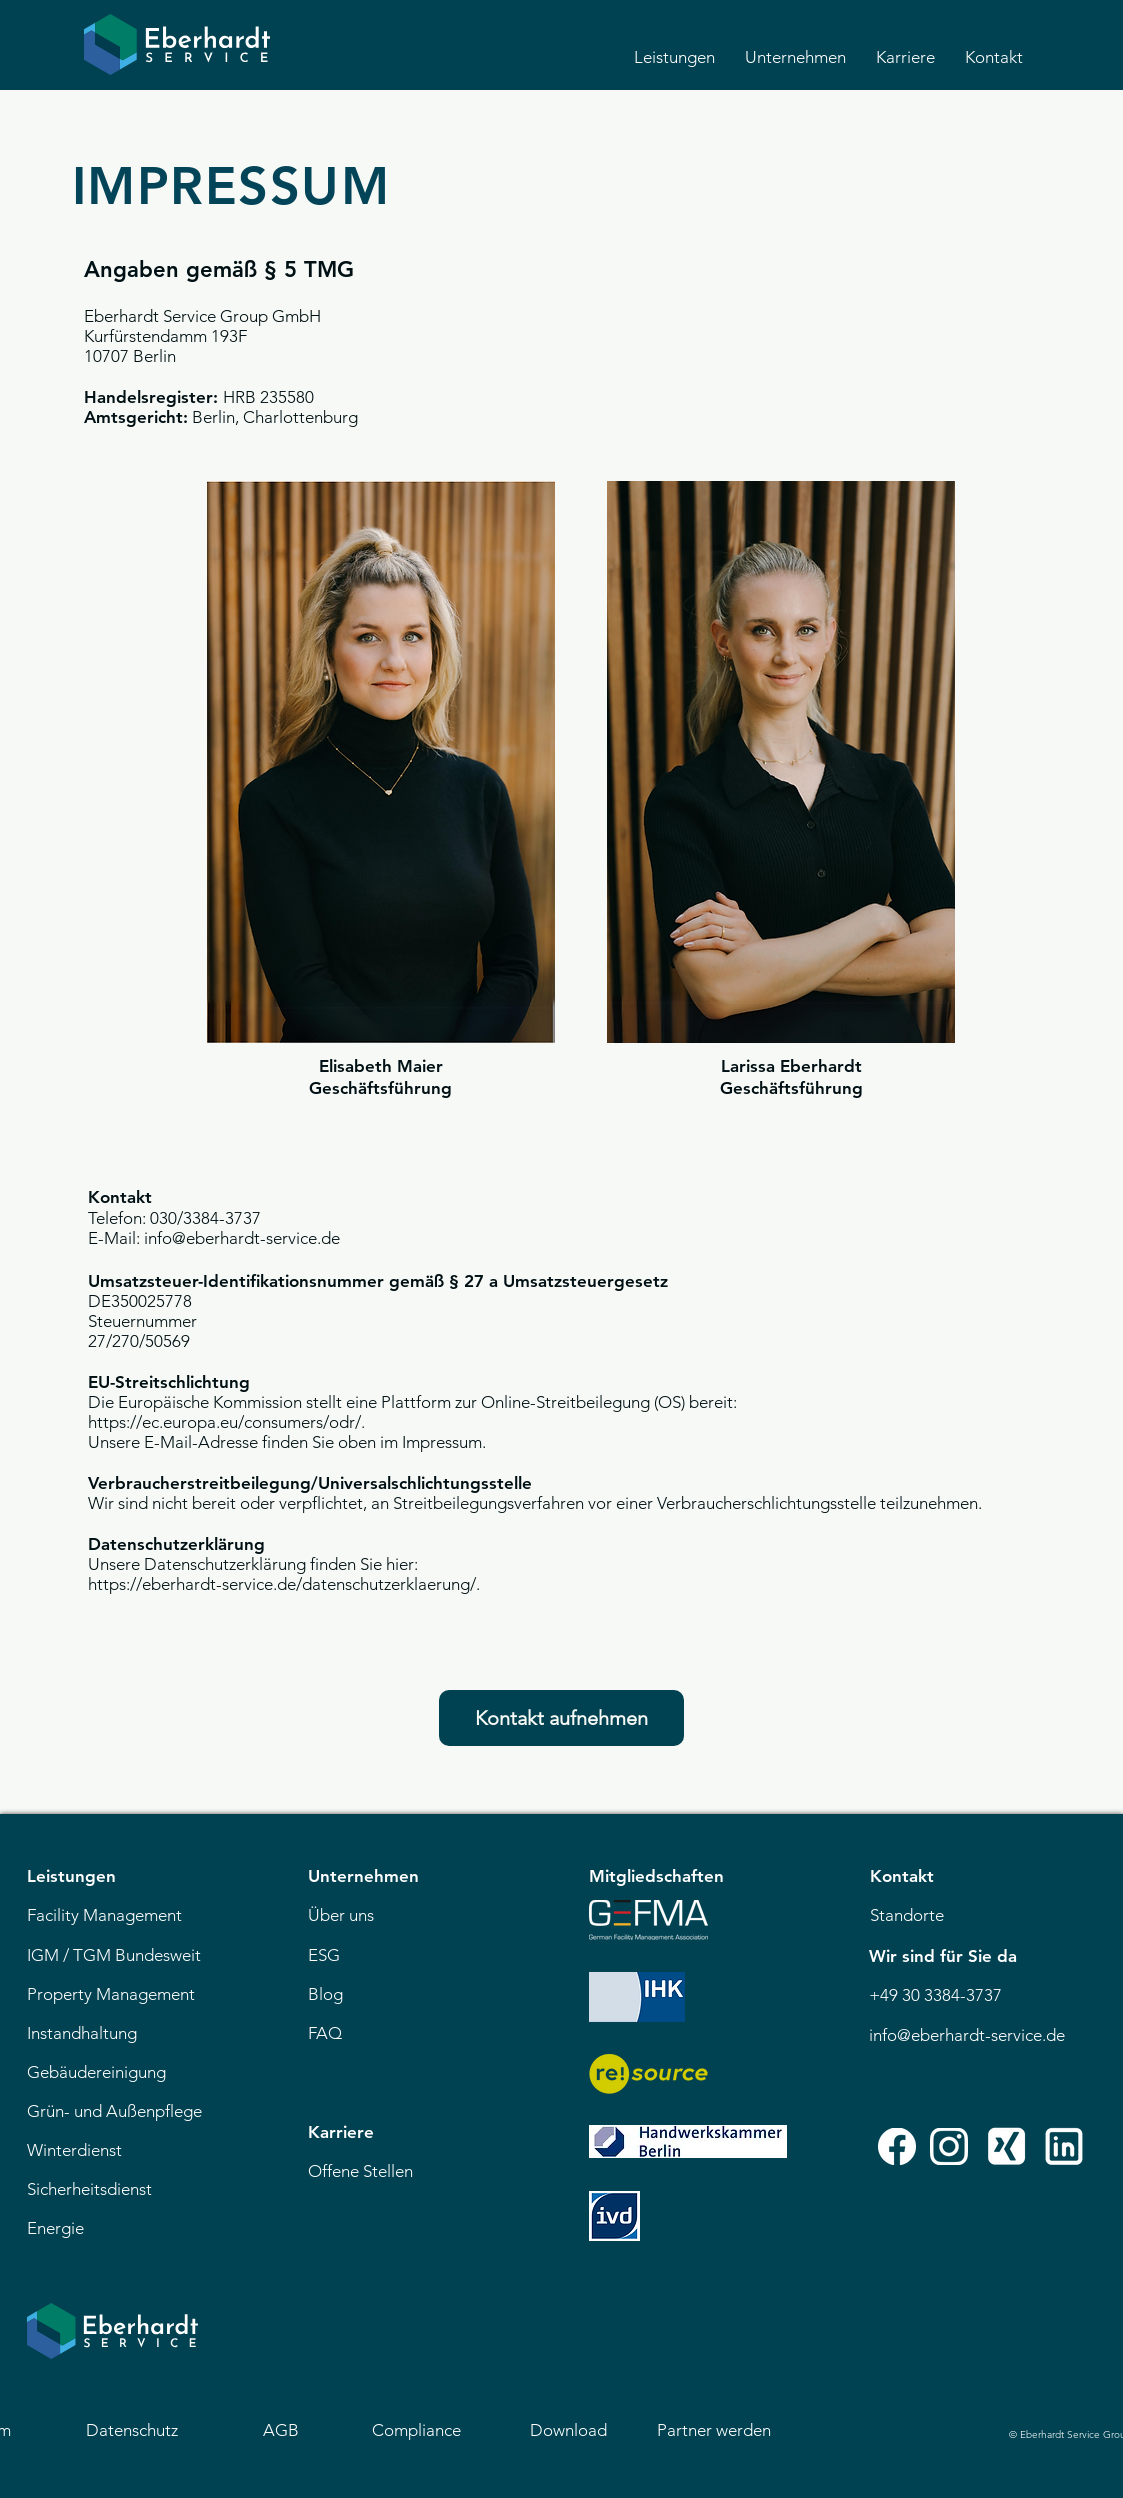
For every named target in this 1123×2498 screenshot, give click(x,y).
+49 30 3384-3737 (935, 1995)
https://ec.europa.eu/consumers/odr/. (226, 1422)
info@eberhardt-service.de (967, 2035)
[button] (674, 57)
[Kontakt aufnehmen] (561, 1718)
